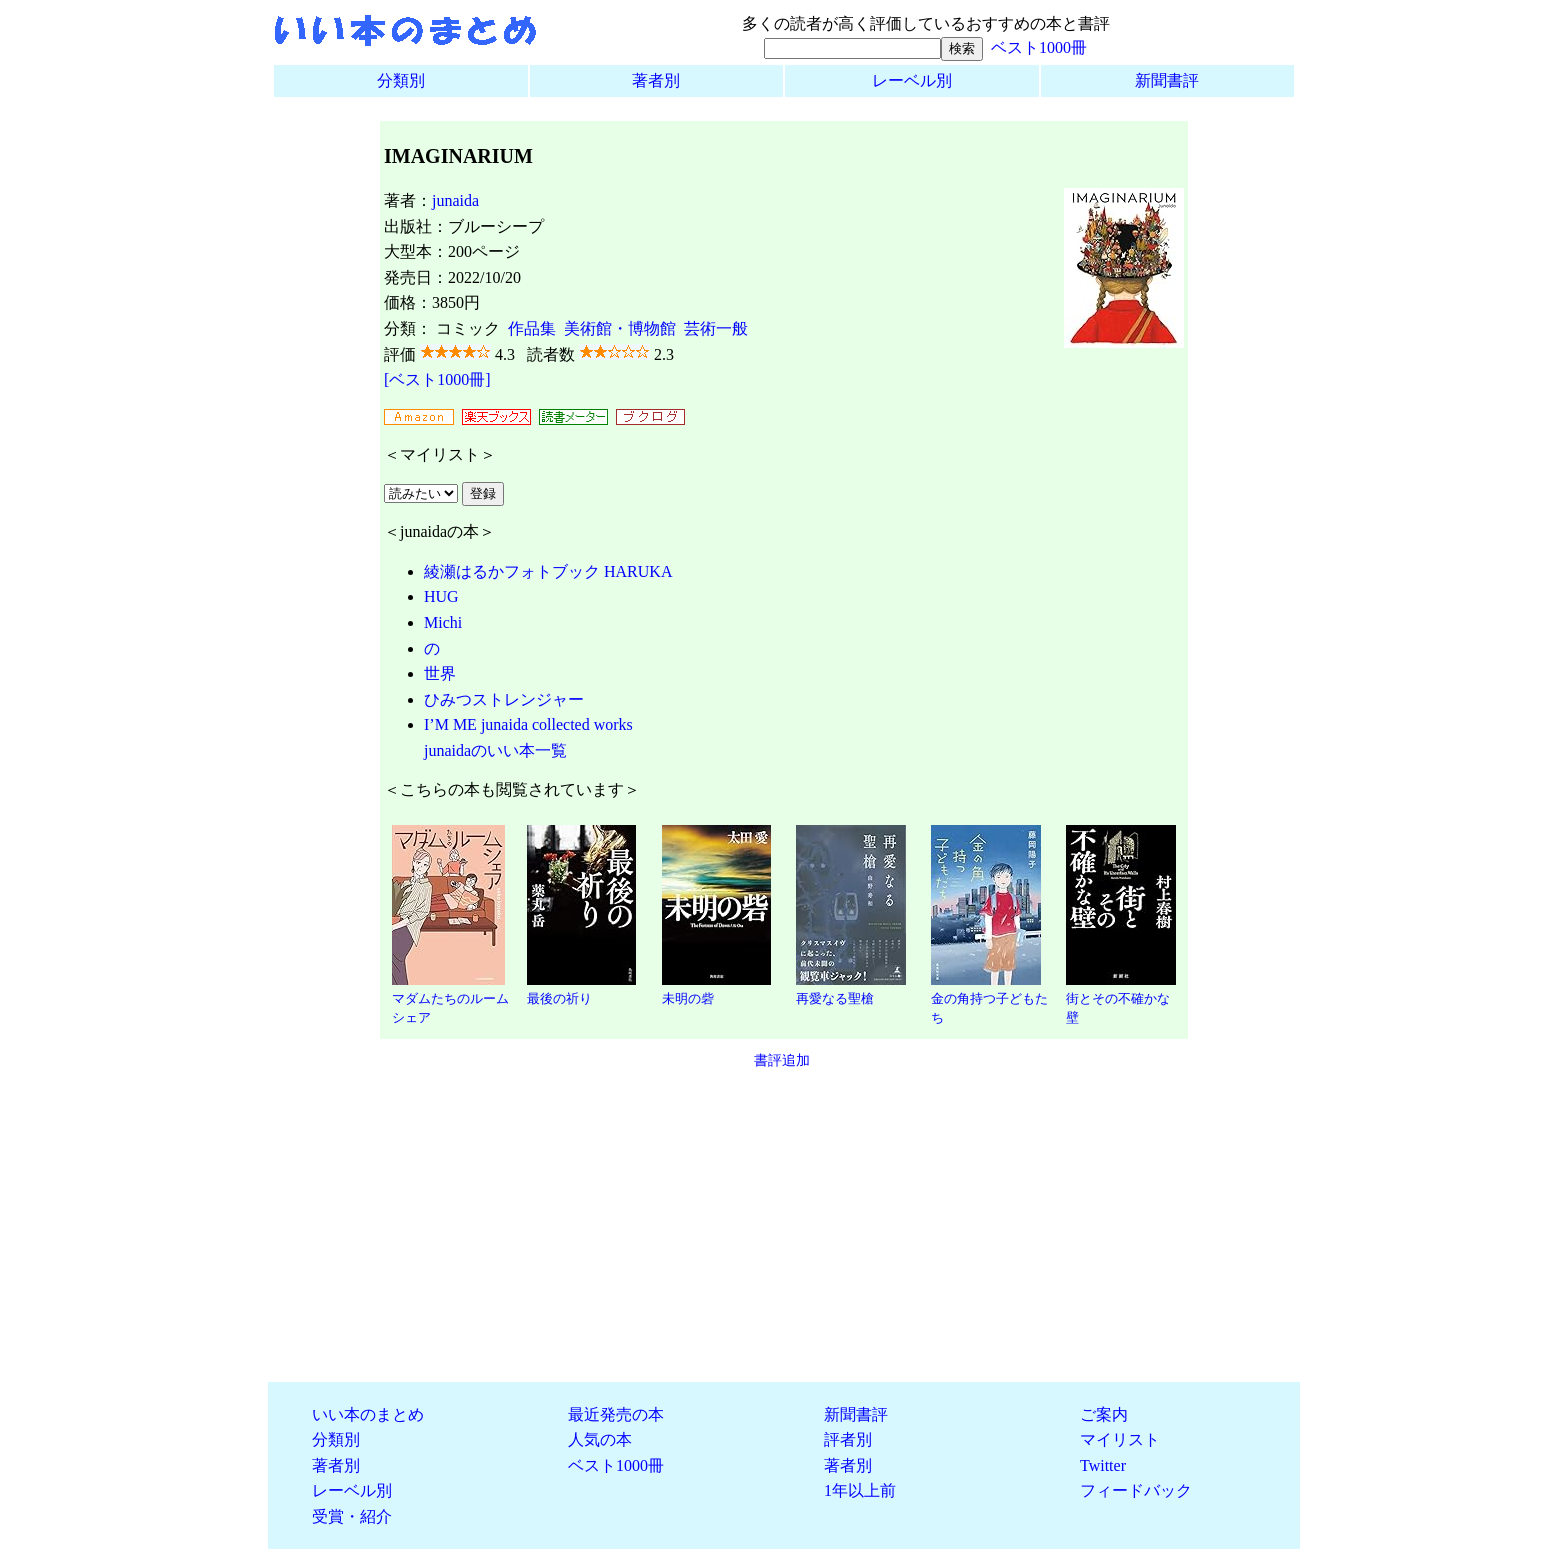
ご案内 (1104, 1414)
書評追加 (782, 1060)
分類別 (401, 80)
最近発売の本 (616, 1414)
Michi (443, 622)
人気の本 (600, 1439)
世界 (440, 673)
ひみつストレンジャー (504, 699)
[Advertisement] (784, 1226)
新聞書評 (1167, 80)
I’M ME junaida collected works (528, 724)
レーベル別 (912, 80)
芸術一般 (716, 328)
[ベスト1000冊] (437, 379)
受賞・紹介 (352, 1516)
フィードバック (1136, 1490)
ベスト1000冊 (1039, 47)
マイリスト (1120, 1439)
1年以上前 (860, 1490)
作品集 (532, 328)
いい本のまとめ (368, 1414)
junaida (455, 200)
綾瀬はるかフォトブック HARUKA (548, 571)
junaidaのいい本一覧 (495, 750)
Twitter (1103, 1465)
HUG (441, 596)
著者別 (656, 80)
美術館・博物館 (620, 328)
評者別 (848, 1439)
